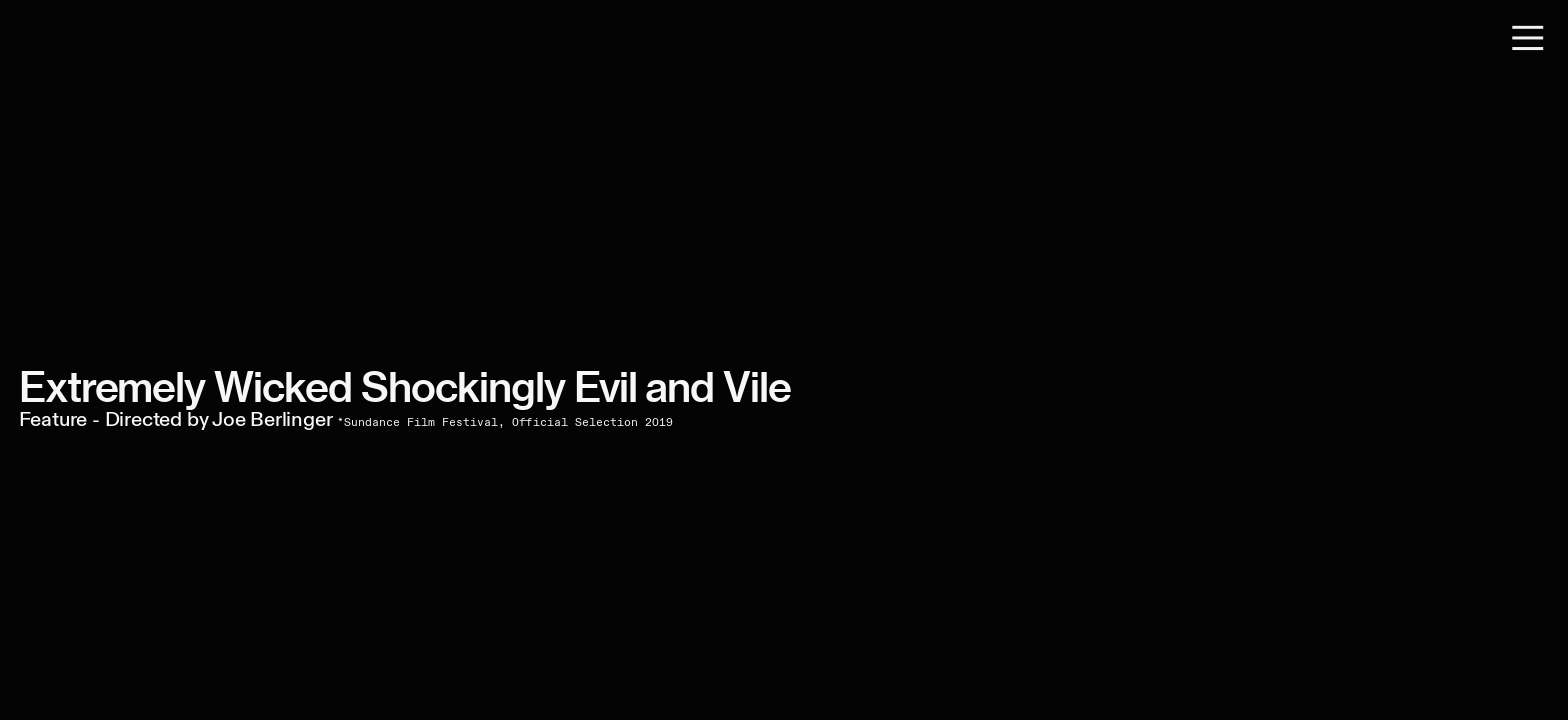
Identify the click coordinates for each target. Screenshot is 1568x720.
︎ (1528, 39)
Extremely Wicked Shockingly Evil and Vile (405, 387)
